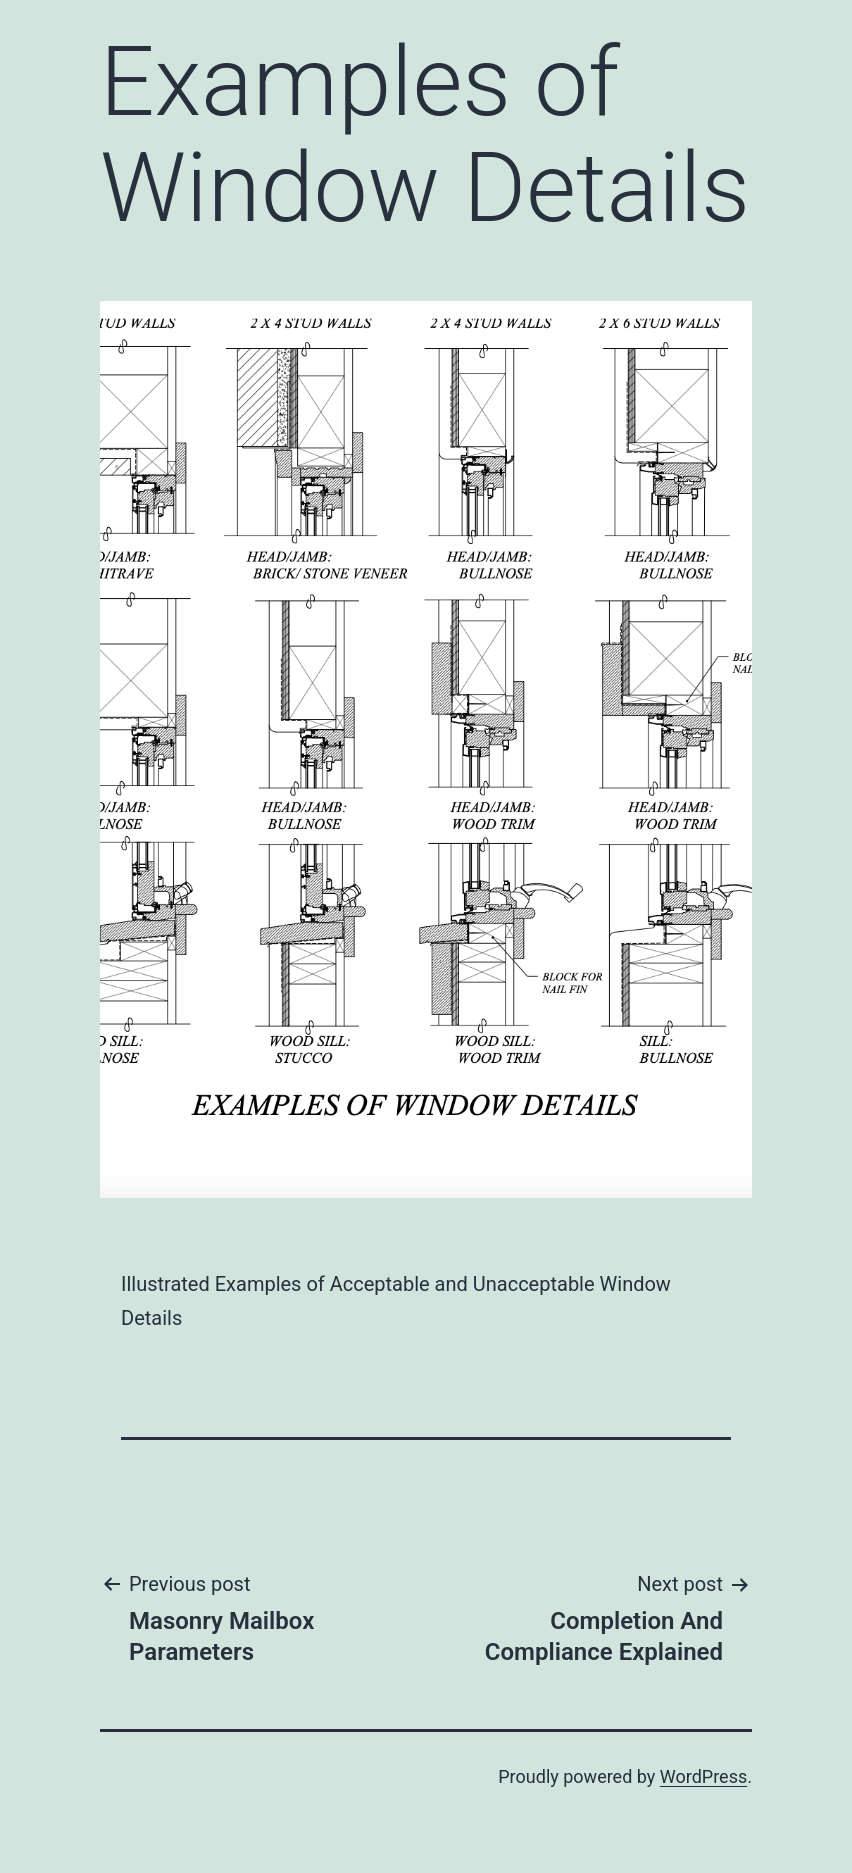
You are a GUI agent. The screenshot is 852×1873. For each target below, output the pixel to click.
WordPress (703, 1776)
